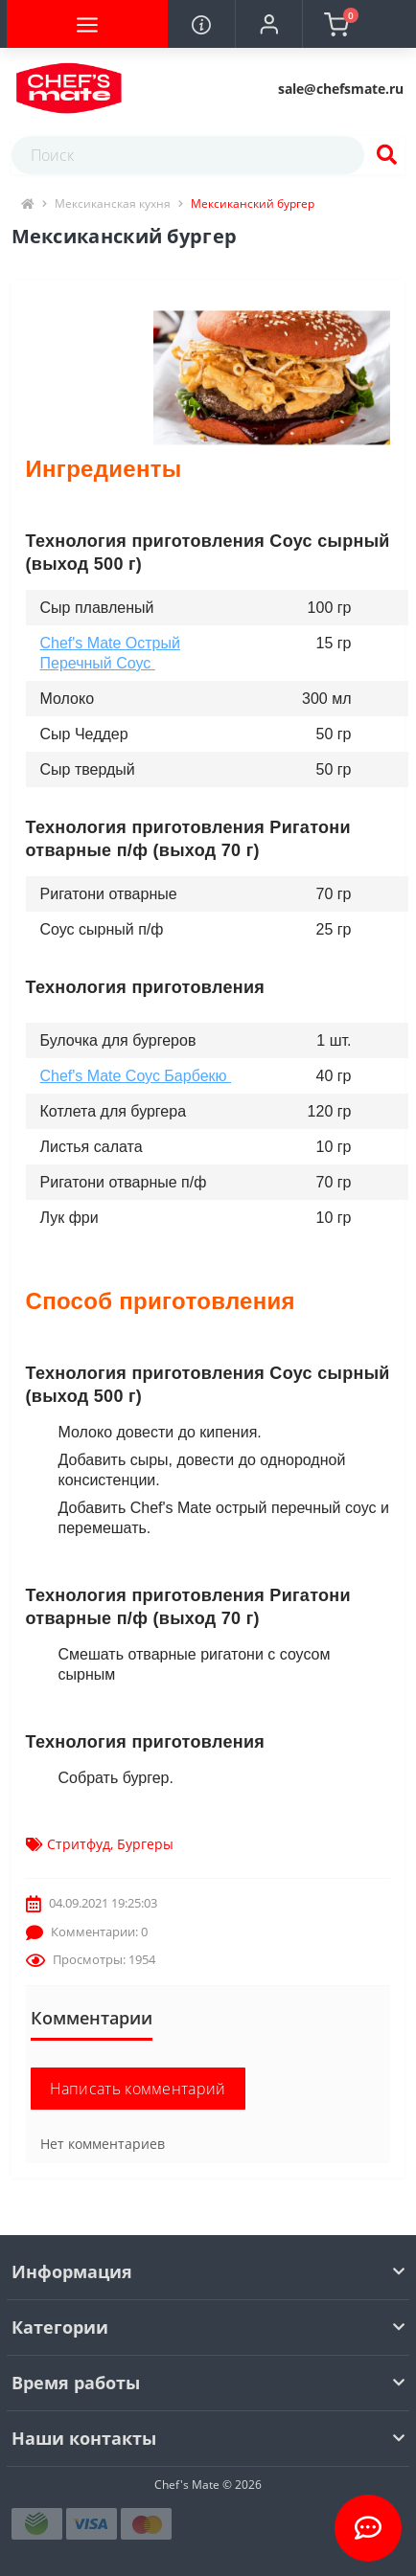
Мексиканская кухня (113, 203)
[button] (268, 24)
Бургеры (145, 1844)
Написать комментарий (138, 2088)
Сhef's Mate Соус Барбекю (135, 1076)
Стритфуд (78, 1844)
